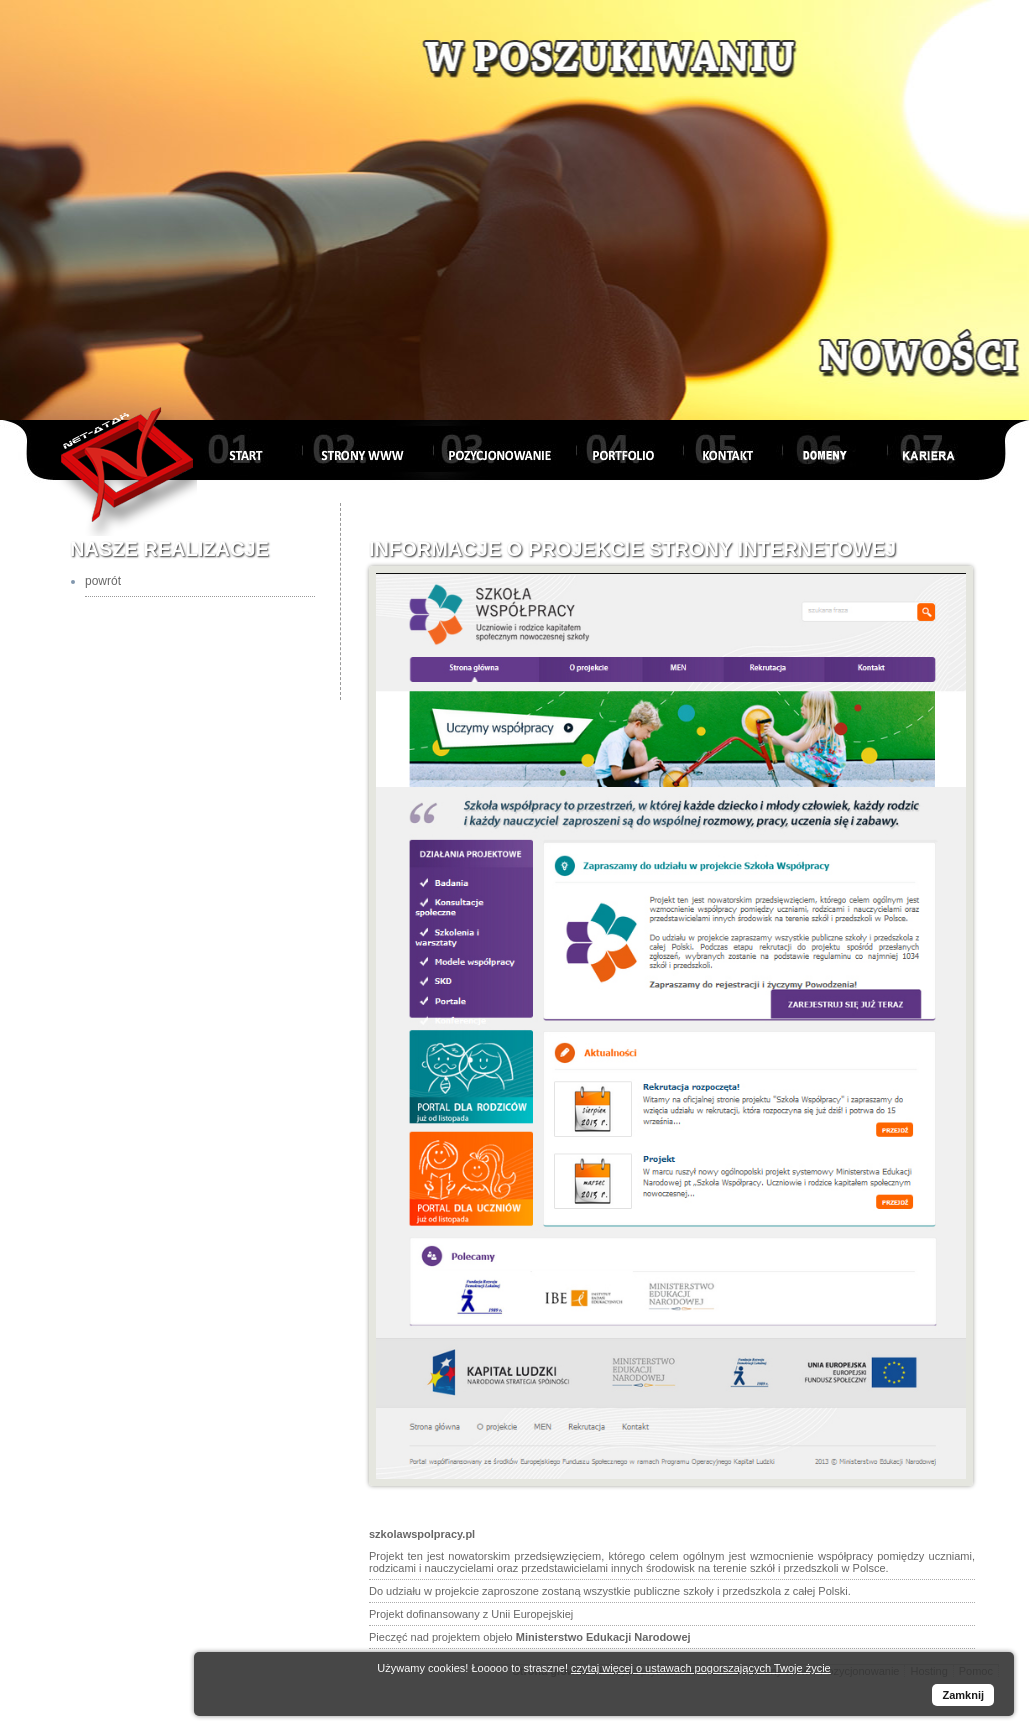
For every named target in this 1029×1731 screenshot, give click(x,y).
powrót (103, 581)
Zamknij (963, 1695)
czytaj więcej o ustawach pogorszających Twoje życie (701, 1668)
